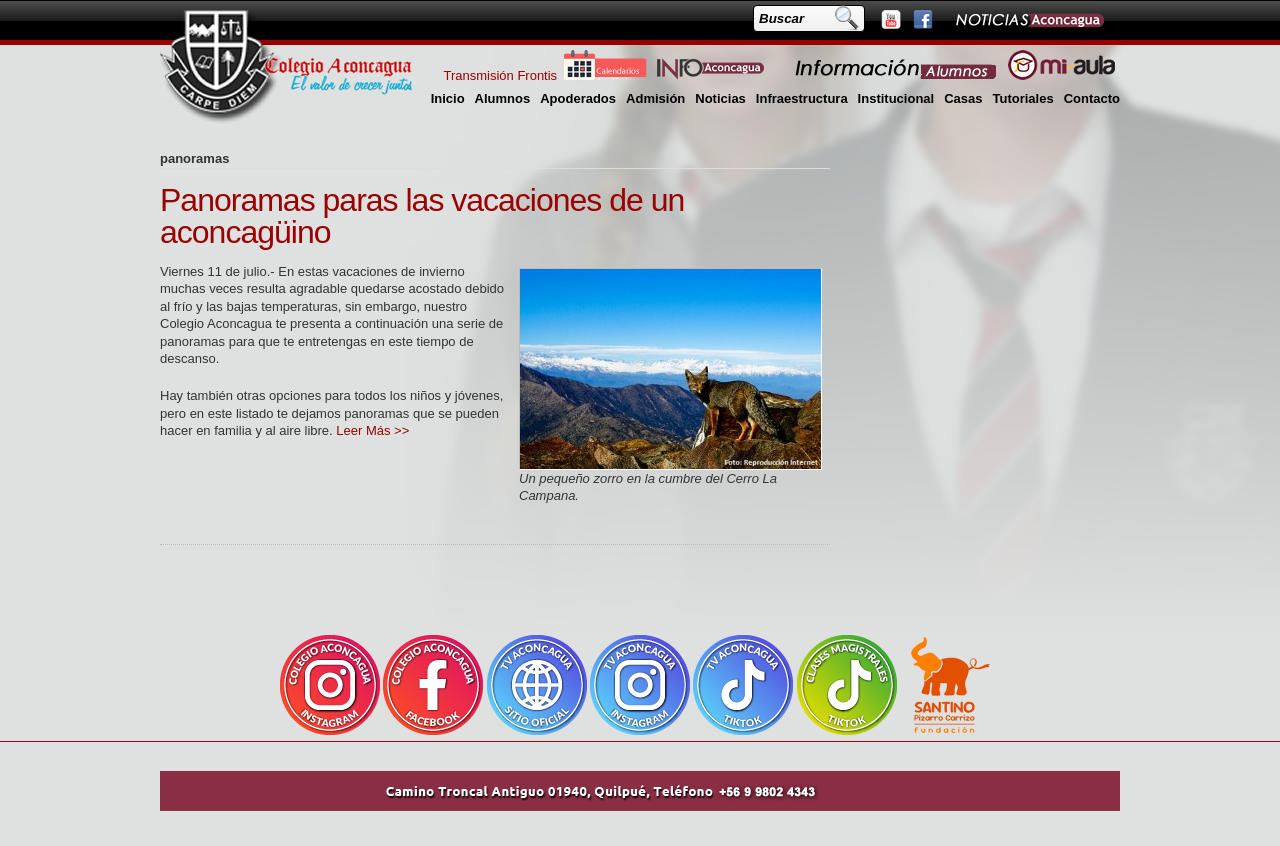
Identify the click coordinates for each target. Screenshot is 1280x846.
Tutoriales (1022, 98)
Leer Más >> (372, 430)
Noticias (720, 98)
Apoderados (578, 98)
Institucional (896, 98)
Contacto (1092, 98)
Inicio (448, 98)
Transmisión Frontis (500, 75)
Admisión (655, 98)
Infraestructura (802, 98)
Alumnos (503, 98)
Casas (963, 98)
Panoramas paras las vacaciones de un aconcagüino (422, 216)
